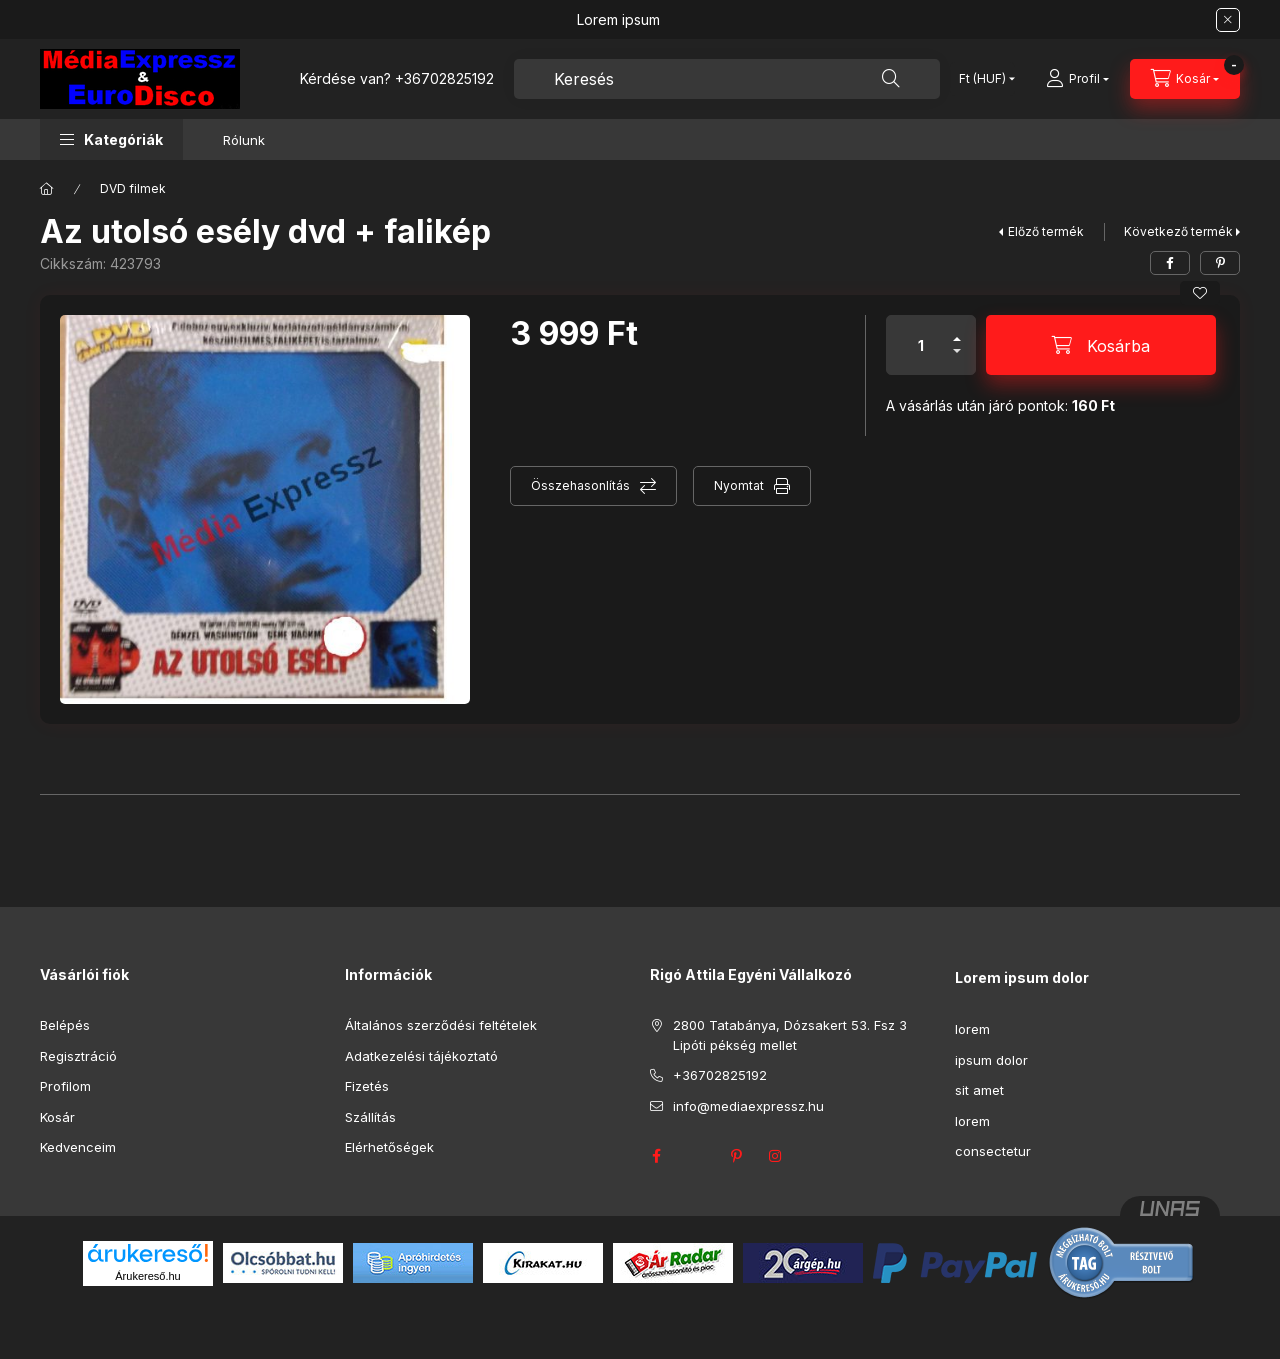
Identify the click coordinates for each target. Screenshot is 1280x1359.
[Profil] (1077, 79)
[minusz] (957, 359)
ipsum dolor (991, 1060)
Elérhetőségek (389, 1147)
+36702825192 (444, 78)
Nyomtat (739, 485)
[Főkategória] (47, 189)
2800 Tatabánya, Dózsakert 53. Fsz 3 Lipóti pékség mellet (790, 1035)
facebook (656, 1156)
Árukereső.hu (147, 1276)
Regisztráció (78, 1056)
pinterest (736, 1156)
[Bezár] (1228, 20)
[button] (111, 139)
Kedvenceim (78, 1147)
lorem (972, 1029)
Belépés (65, 1025)
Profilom (65, 1086)
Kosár (57, 1117)
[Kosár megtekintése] (1185, 79)
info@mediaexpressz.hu (748, 1106)
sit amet (979, 1090)
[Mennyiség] (921, 345)
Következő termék (1178, 231)
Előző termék (1046, 231)
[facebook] (1170, 263)
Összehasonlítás (580, 485)
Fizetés (367, 1086)
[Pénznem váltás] (982, 79)
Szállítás (370, 1117)
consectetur (993, 1151)
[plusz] (957, 330)
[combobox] (727, 79)
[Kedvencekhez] (1200, 293)
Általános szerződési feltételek (441, 1025)
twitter (696, 1156)
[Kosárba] (1101, 345)
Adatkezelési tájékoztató (421, 1056)
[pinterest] (1220, 263)
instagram (776, 1156)
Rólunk (244, 140)
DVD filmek (133, 188)
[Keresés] (891, 79)
